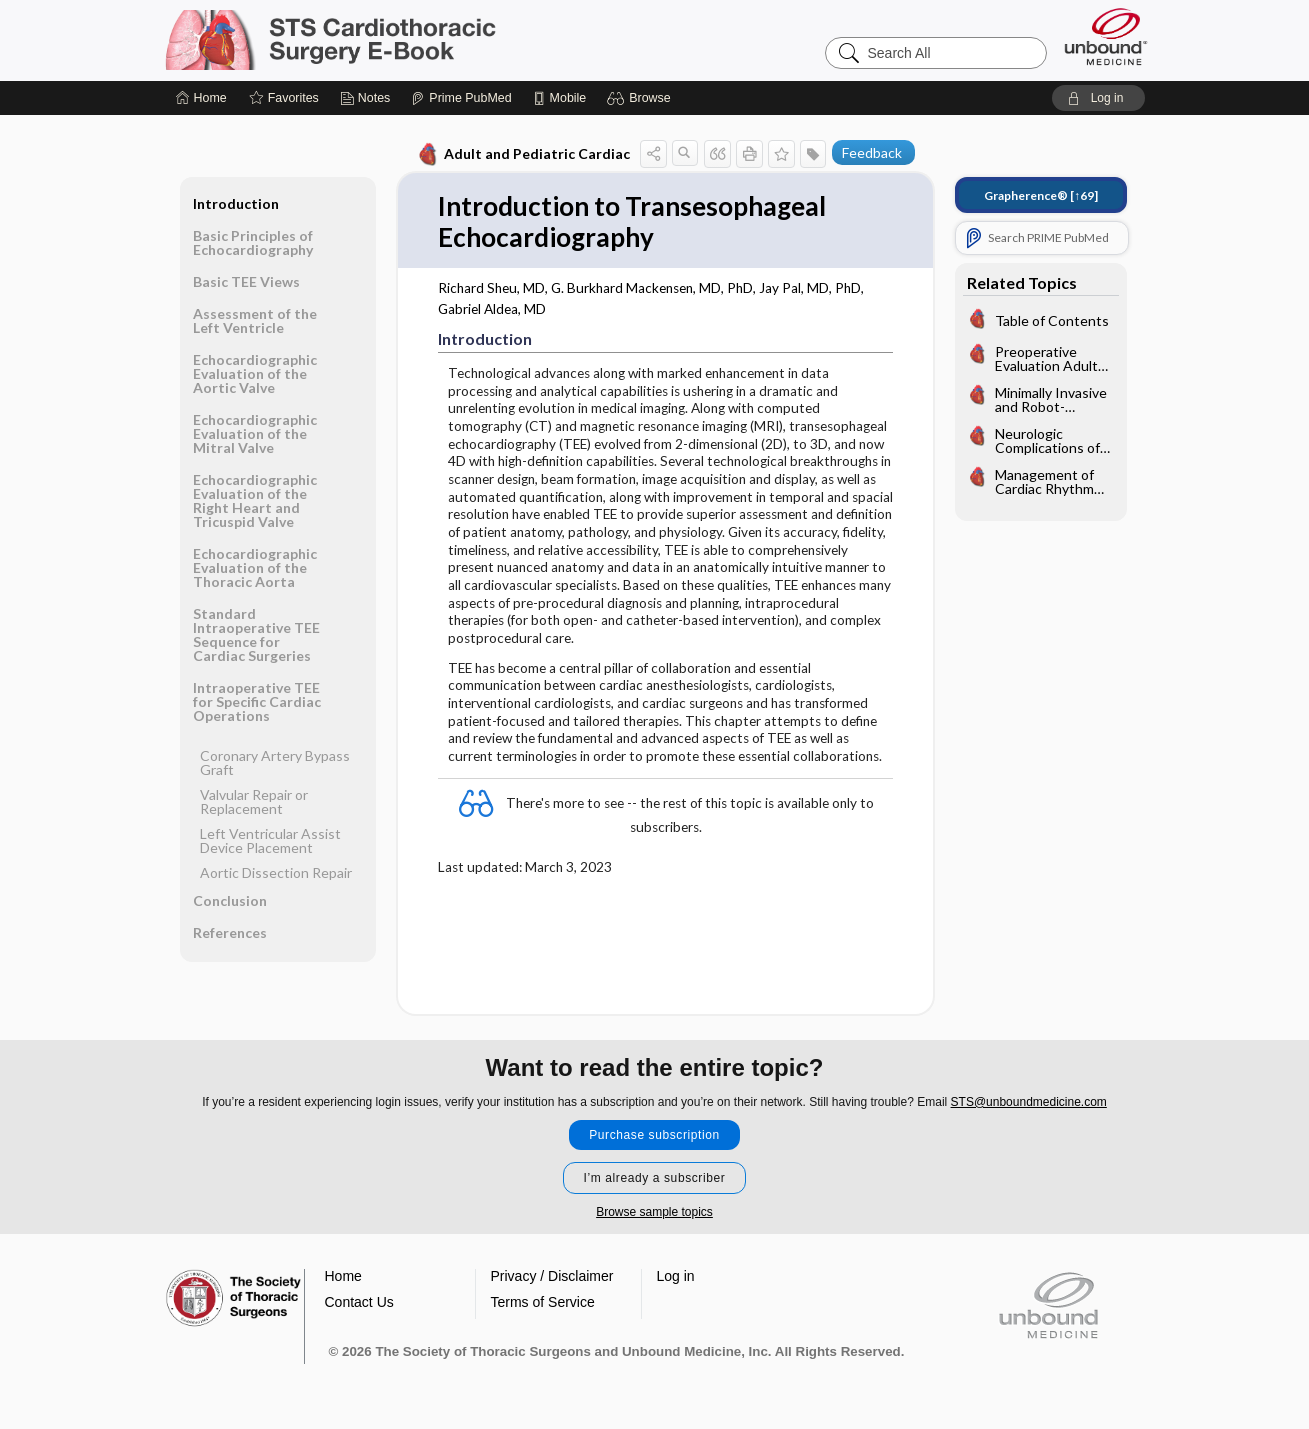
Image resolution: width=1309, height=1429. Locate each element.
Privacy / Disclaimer (552, 1276)
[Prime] (461, 98)
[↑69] (1041, 195)
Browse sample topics (654, 1212)
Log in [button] (676, 1276)
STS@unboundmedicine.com (1029, 1102)
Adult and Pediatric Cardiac (523, 154)
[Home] (201, 98)
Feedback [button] (872, 152)
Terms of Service (543, 1302)
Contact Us (359, 1302)
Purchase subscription (654, 1135)
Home (343, 1276)
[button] (641, 98)
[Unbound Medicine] (1106, 36)
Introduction (236, 203)
